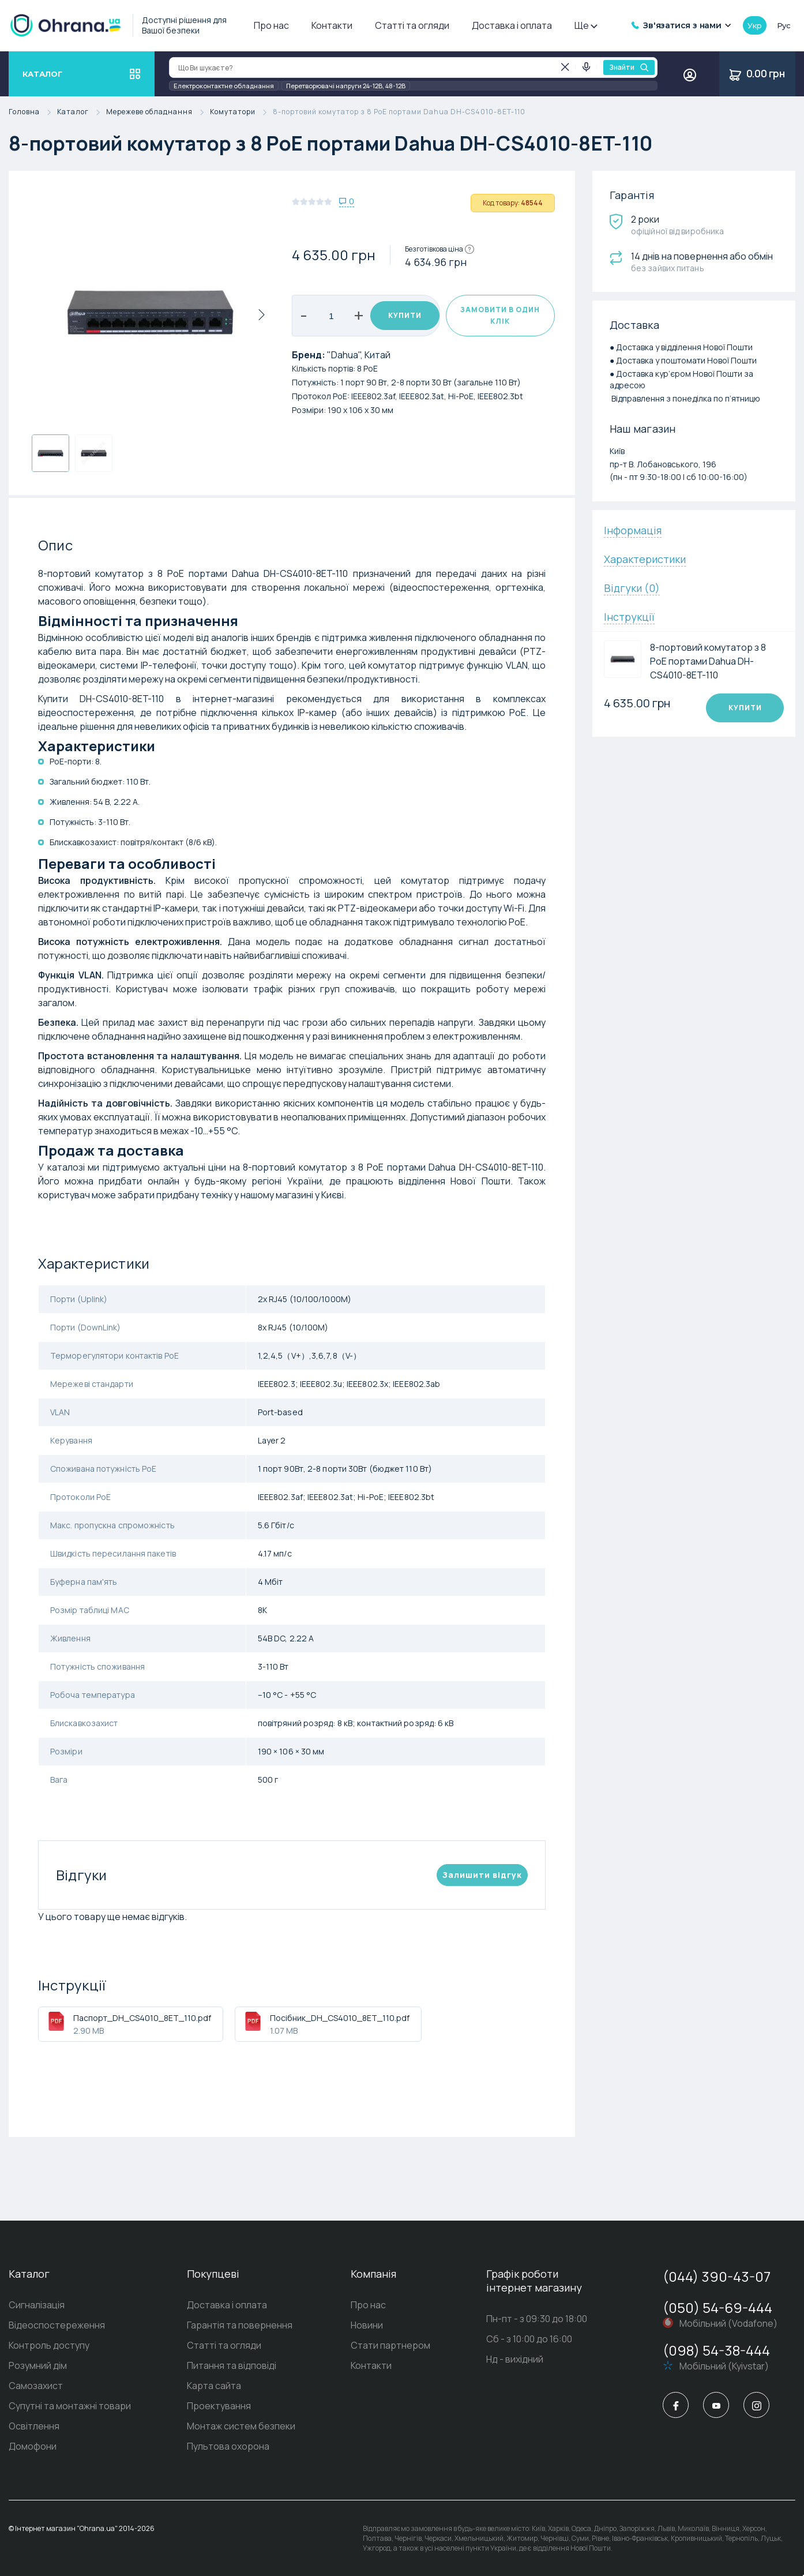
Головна (33, 112)
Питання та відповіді (231, 2365)
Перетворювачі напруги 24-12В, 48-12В (345, 85)
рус (784, 25)
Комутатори (241, 112)
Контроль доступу (49, 2345)
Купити (405, 315)
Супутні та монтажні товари (70, 2406)
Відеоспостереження (57, 2325)
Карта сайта (214, 2385)
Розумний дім (38, 2365)
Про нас (271, 25)
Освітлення (34, 2426)
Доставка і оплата (512, 25)
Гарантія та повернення (239, 2325)
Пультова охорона (228, 2446)
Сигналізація (37, 2305)
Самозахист (36, 2385)
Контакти (331, 25)
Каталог (81, 112)
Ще (585, 25)
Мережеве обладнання (158, 112)
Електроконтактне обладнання (224, 85)
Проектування (219, 2406)
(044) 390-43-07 (717, 2276)
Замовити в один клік (500, 315)
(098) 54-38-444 (716, 2350)
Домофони (33, 2446)
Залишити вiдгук (482, 1874)
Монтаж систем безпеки (241, 2426)
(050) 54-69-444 (717, 2307)
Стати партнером (390, 2345)
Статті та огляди (412, 25)
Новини (367, 2325)
